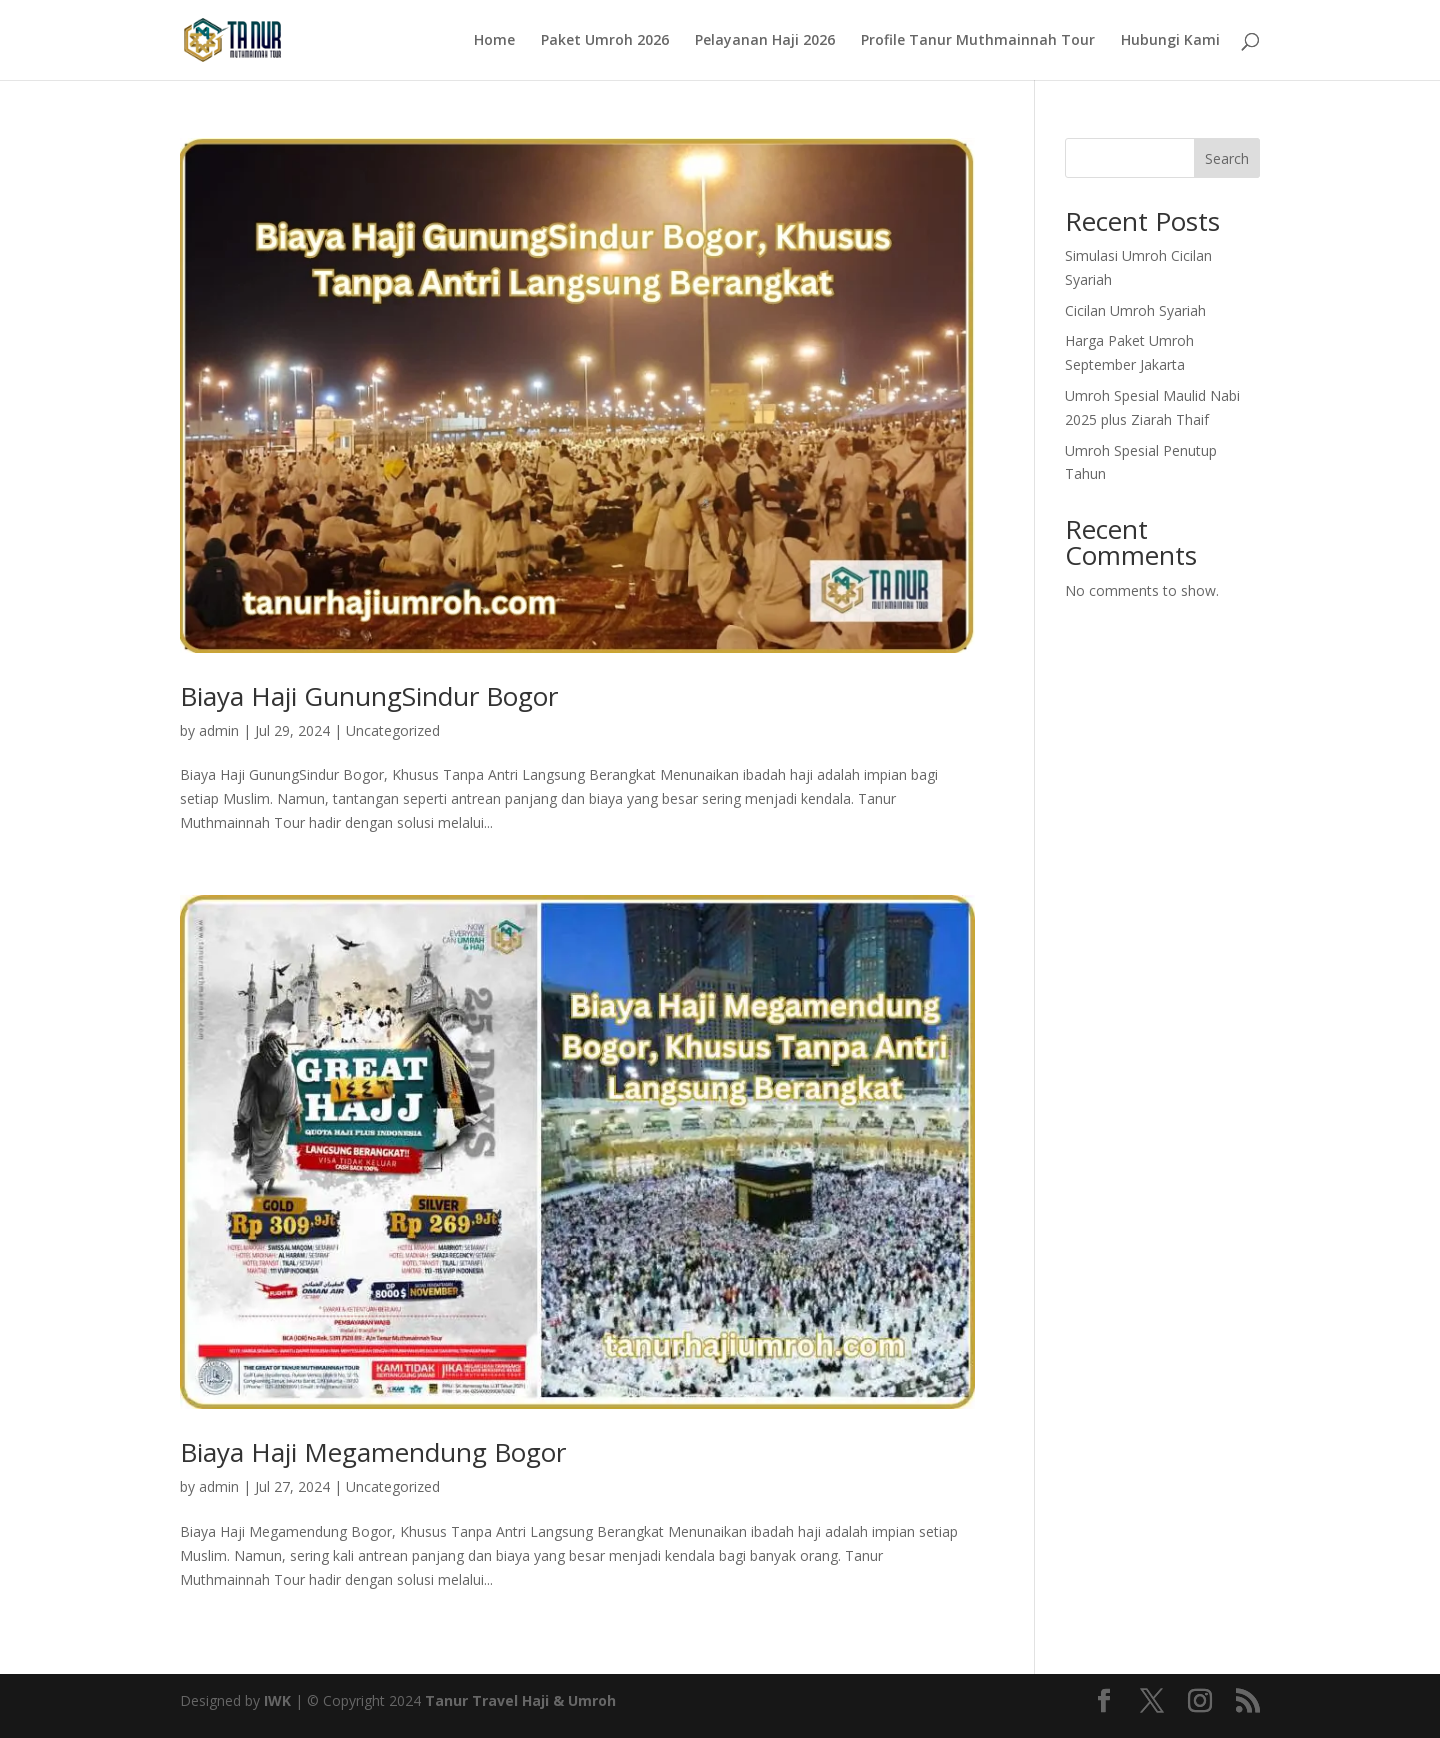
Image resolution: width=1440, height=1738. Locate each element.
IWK (277, 1700)
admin (219, 730)
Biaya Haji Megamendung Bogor (373, 1452)
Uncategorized (393, 730)
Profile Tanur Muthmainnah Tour (978, 41)
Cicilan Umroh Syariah (1135, 310)
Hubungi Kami (1170, 41)
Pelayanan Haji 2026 (765, 41)
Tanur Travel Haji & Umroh (520, 1700)
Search (1227, 158)
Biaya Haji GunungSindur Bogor (369, 696)
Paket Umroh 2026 (605, 41)
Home (494, 41)
